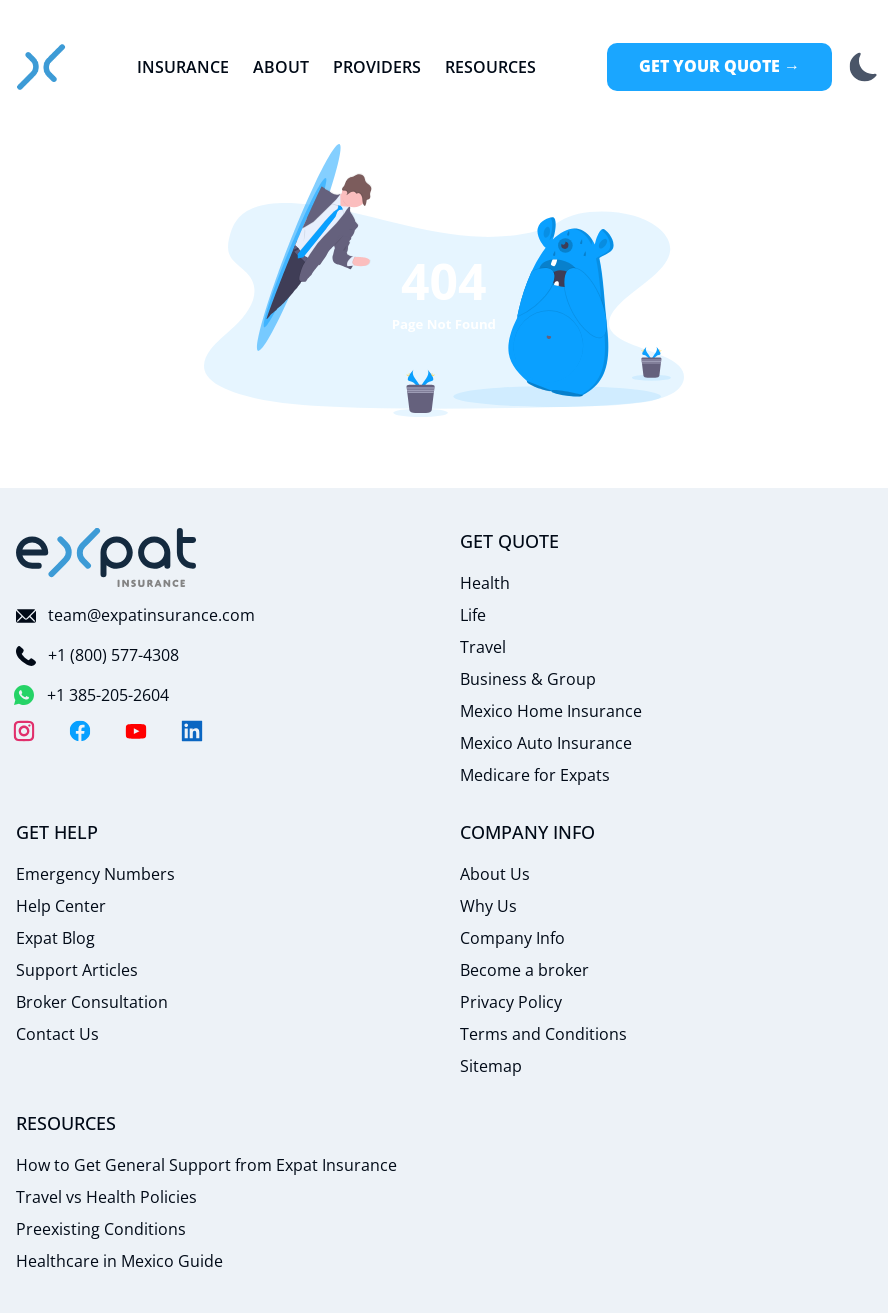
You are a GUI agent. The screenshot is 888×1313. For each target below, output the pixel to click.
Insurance (183, 67)
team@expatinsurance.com (135, 615)
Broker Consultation (92, 1002)
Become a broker (524, 970)
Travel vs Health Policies (106, 1197)
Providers (377, 67)
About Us (495, 874)
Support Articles (77, 970)
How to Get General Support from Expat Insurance (206, 1165)
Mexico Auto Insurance (546, 743)
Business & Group (528, 679)
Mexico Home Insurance (551, 711)
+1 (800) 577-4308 (97, 655)
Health (485, 583)
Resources (490, 67)
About (281, 67)
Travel (483, 647)
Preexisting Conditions (101, 1229)
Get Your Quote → (719, 66)
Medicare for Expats (535, 775)
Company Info (512, 938)
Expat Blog (55, 938)
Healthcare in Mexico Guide (119, 1261)
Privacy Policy (511, 1002)
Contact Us (57, 1034)
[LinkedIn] (192, 731)
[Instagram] (24, 731)
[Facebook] (80, 731)
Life (473, 615)
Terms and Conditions (543, 1034)
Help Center (61, 906)
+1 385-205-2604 (92, 695)
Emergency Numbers (95, 874)
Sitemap (491, 1066)
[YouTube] (136, 731)
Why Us (488, 906)
